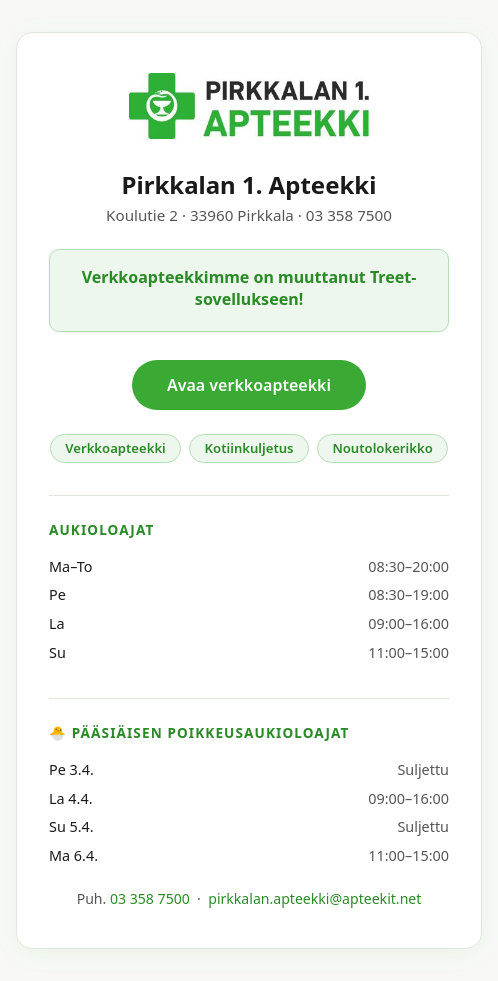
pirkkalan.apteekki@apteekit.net (314, 898)
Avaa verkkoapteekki (249, 385)
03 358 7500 (150, 898)
